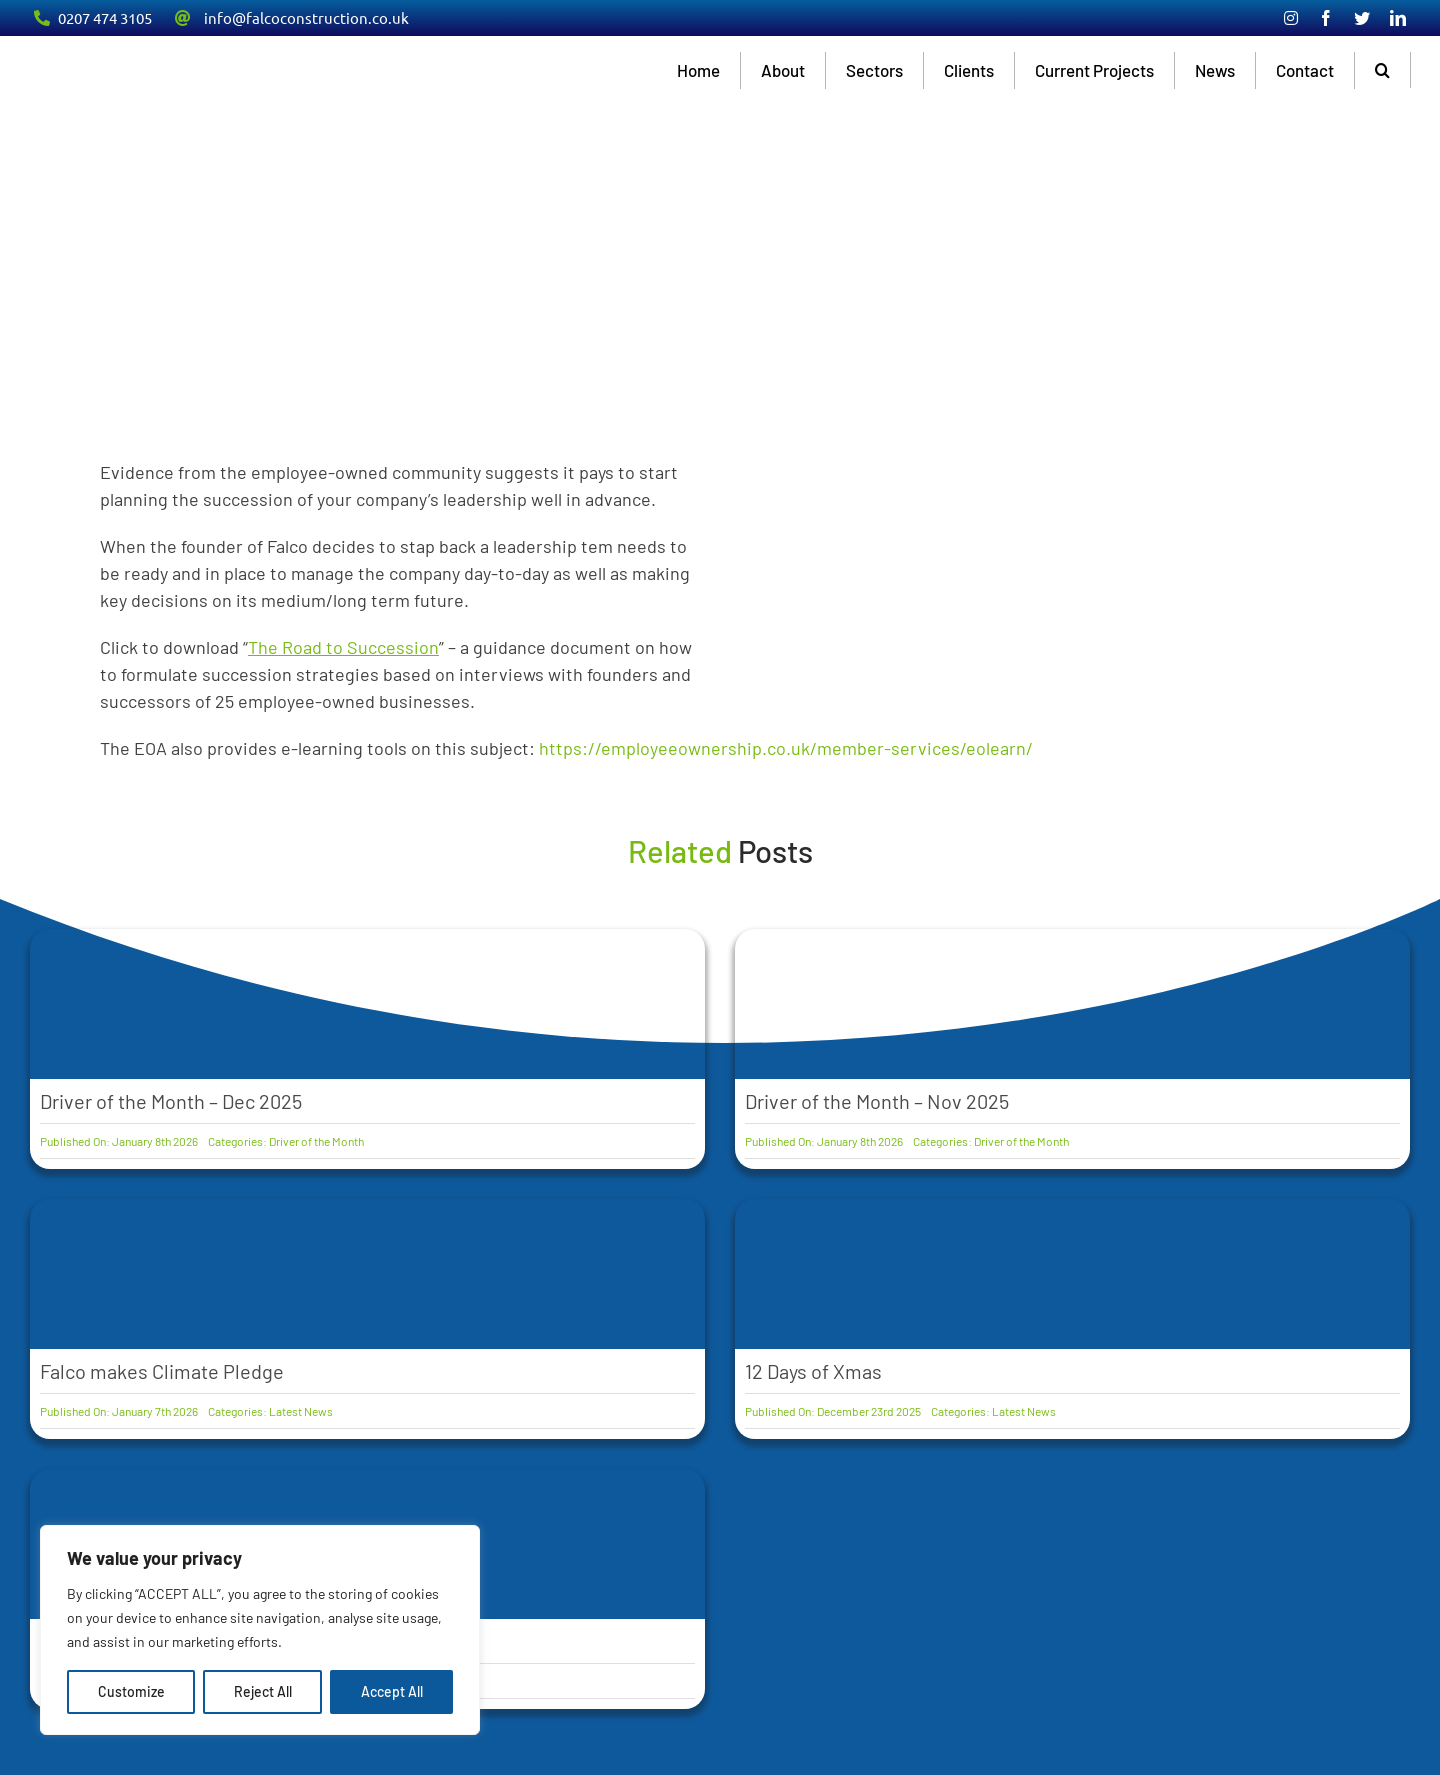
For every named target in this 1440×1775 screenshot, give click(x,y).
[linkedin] (1398, 18)
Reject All (263, 1691)
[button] (1383, 70)
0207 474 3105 (105, 17)
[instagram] (1291, 18)
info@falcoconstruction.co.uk (306, 17)
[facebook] (1326, 18)
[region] (260, 1630)
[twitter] (1362, 18)
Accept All (392, 1691)
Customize (131, 1691)
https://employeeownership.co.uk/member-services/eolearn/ (786, 748)
